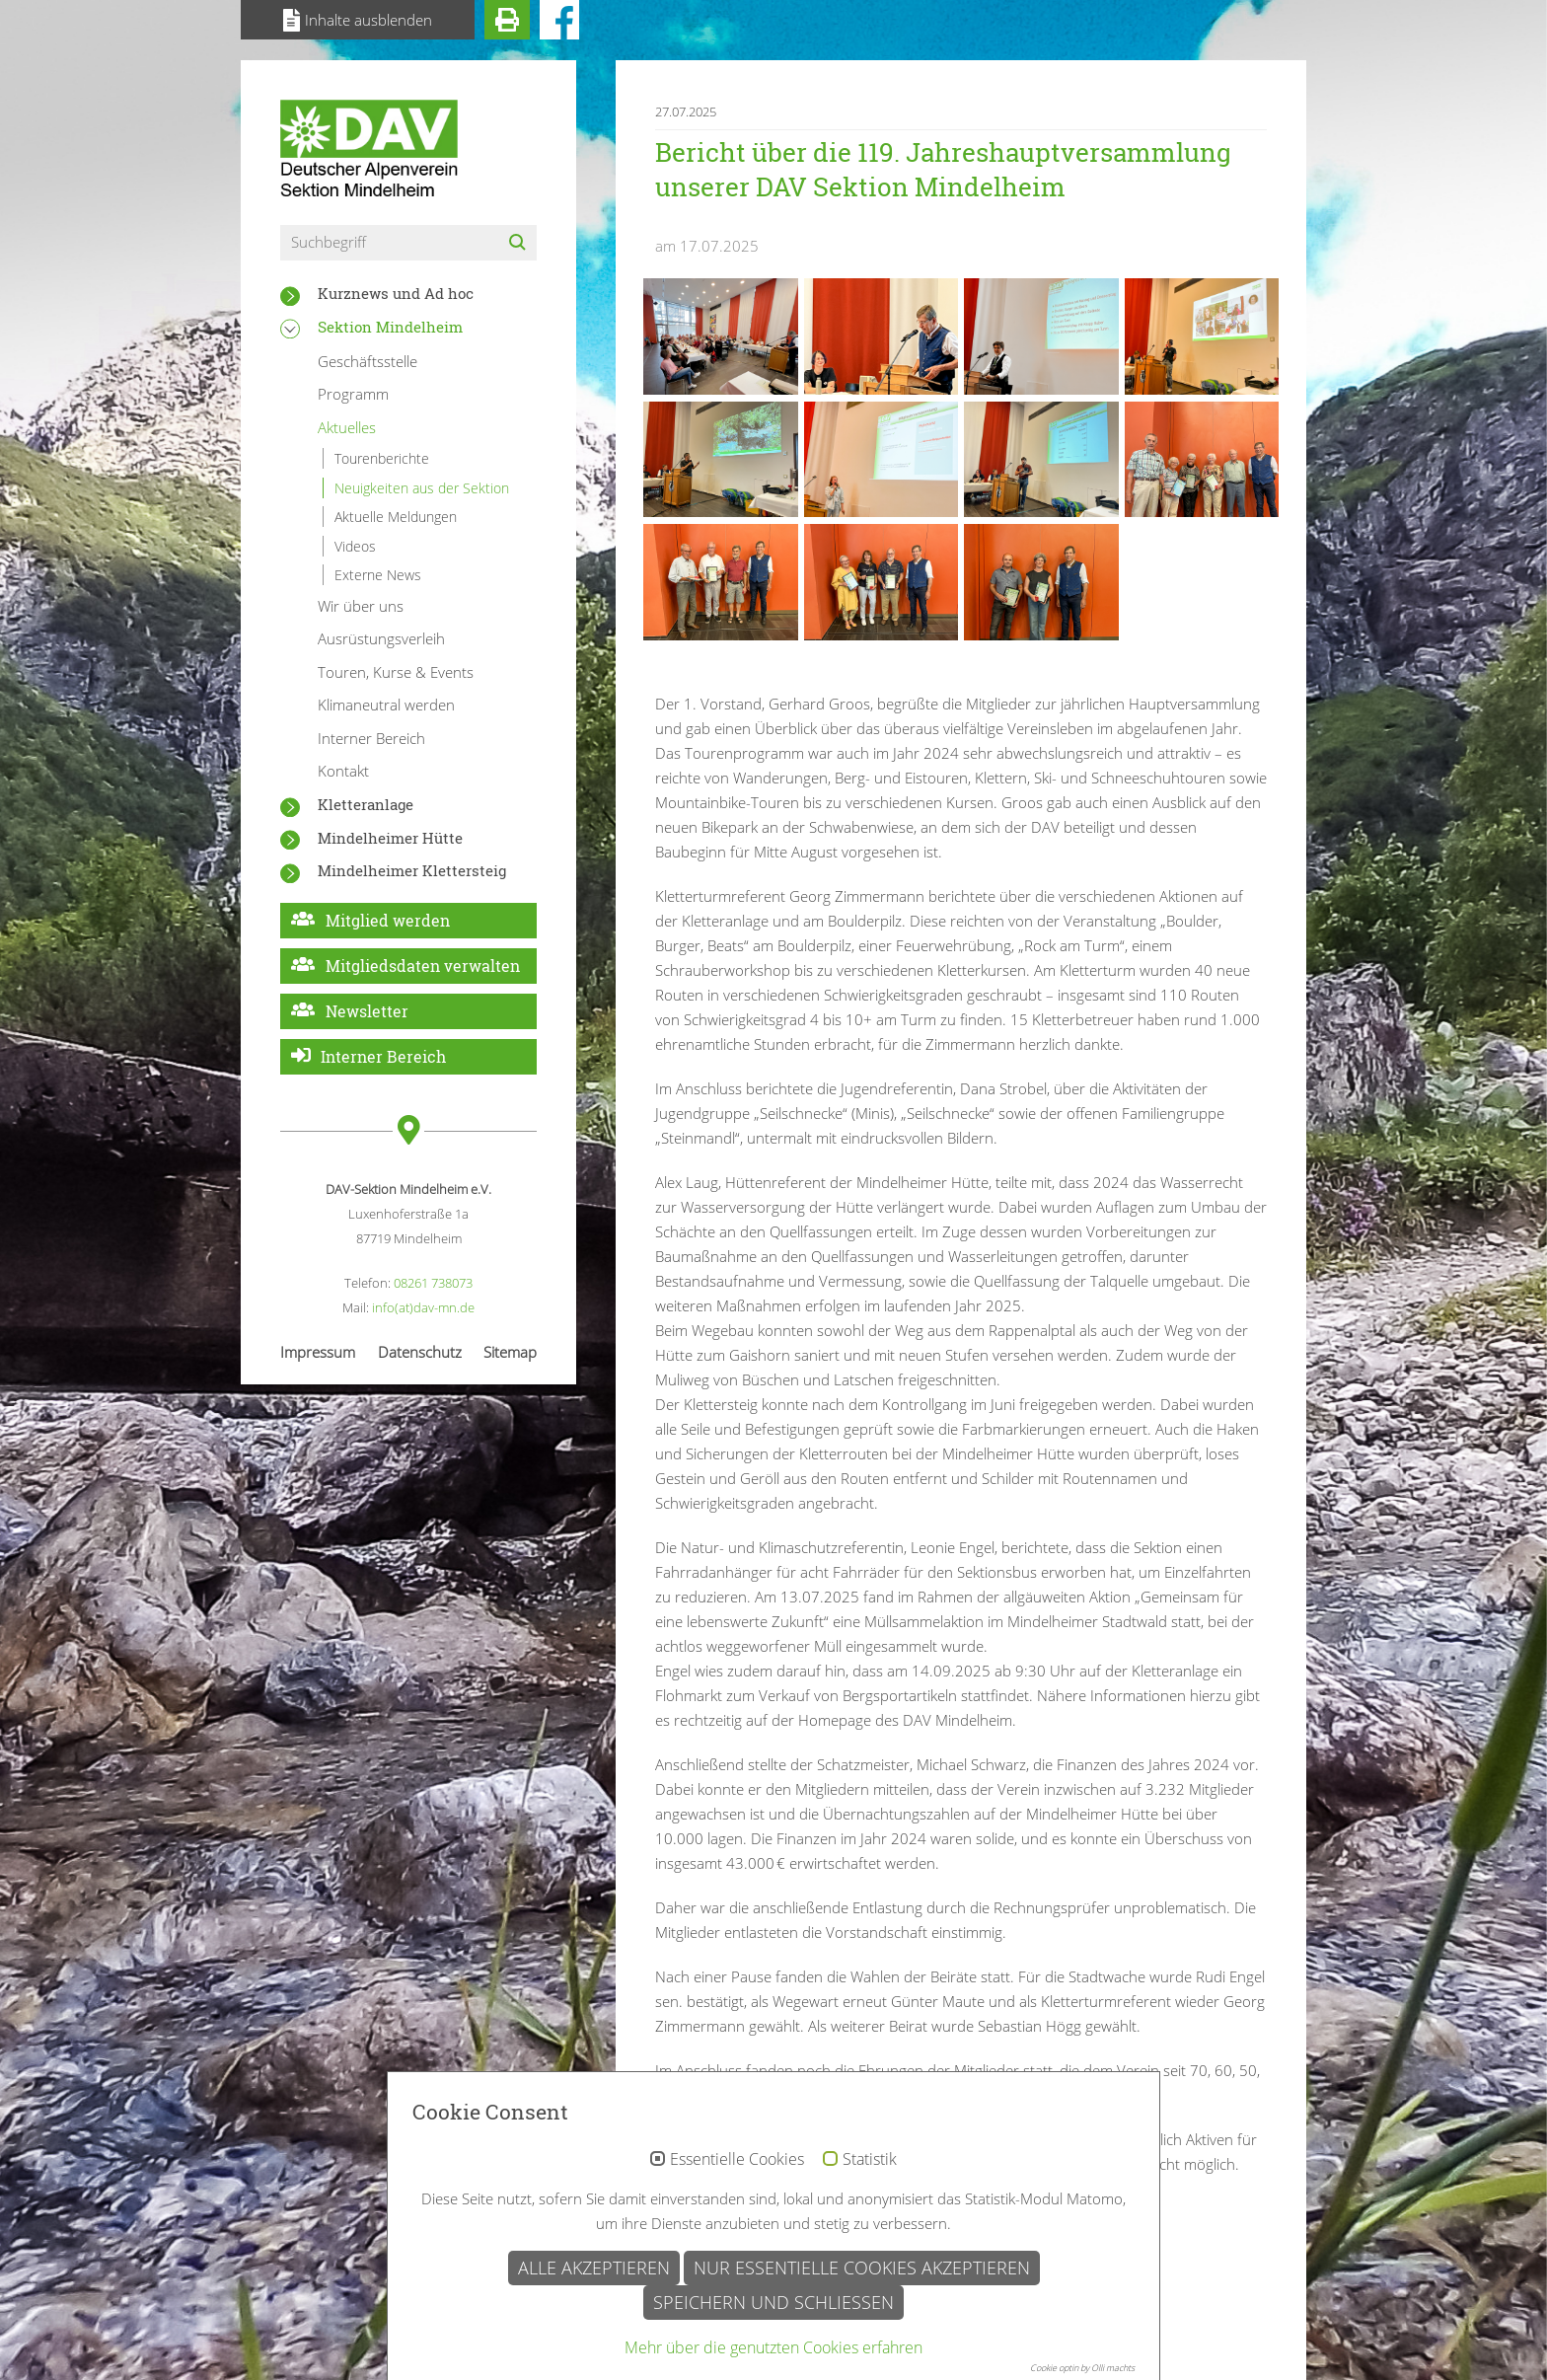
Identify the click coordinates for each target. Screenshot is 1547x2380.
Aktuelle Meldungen (395, 516)
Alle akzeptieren (594, 2362)
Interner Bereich (371, 738)
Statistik (870, 2255)
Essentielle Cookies (737, 2255)
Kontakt (343, 771)
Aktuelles (347, 427)
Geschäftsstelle (367, 361)
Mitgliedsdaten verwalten (423, 965)
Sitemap (510, 1352)
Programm (353, 394)
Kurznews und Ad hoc (396, 293)
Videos (355, 546)
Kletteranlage (365, 804)
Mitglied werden (388, 920)
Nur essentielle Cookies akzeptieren (862, 2362)
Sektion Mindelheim (390, 326)
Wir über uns (361, 606)
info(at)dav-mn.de (423, 1307)
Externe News (377, 574)
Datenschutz (420, 1352)
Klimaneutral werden (386, 704)
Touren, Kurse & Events (396, 672)
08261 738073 (433, 1283)
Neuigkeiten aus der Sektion (421, 488)
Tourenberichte (381, 458)
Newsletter (367, 1011)
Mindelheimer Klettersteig (412, 870)
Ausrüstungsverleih (381, 638)
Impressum (317, 1352)
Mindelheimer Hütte (390, 838)
